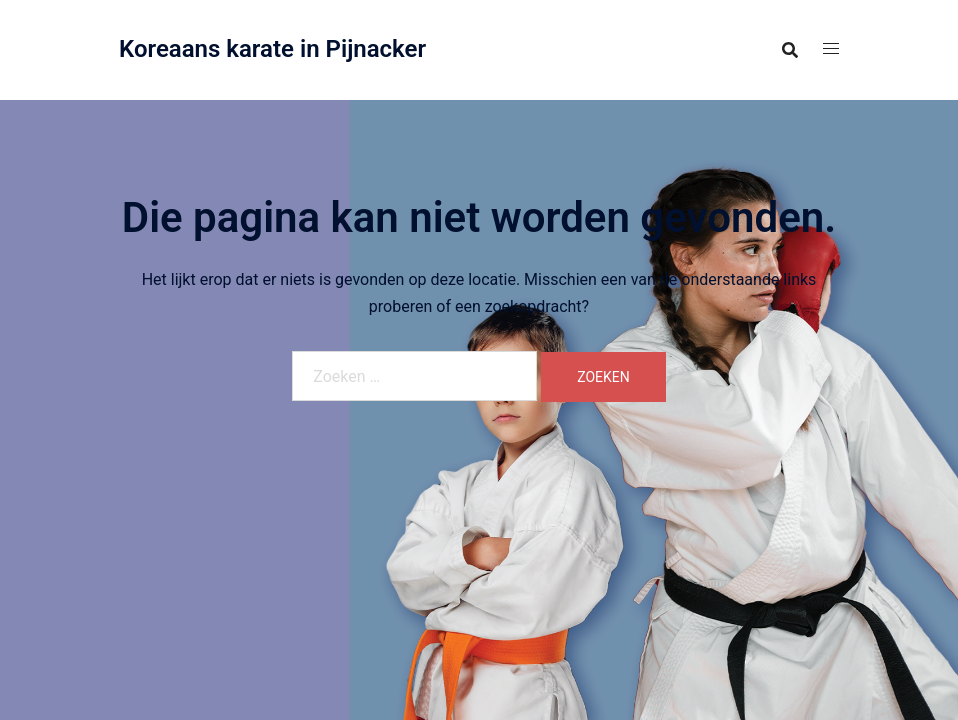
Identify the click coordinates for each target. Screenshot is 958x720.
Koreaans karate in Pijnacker (272, 49)
